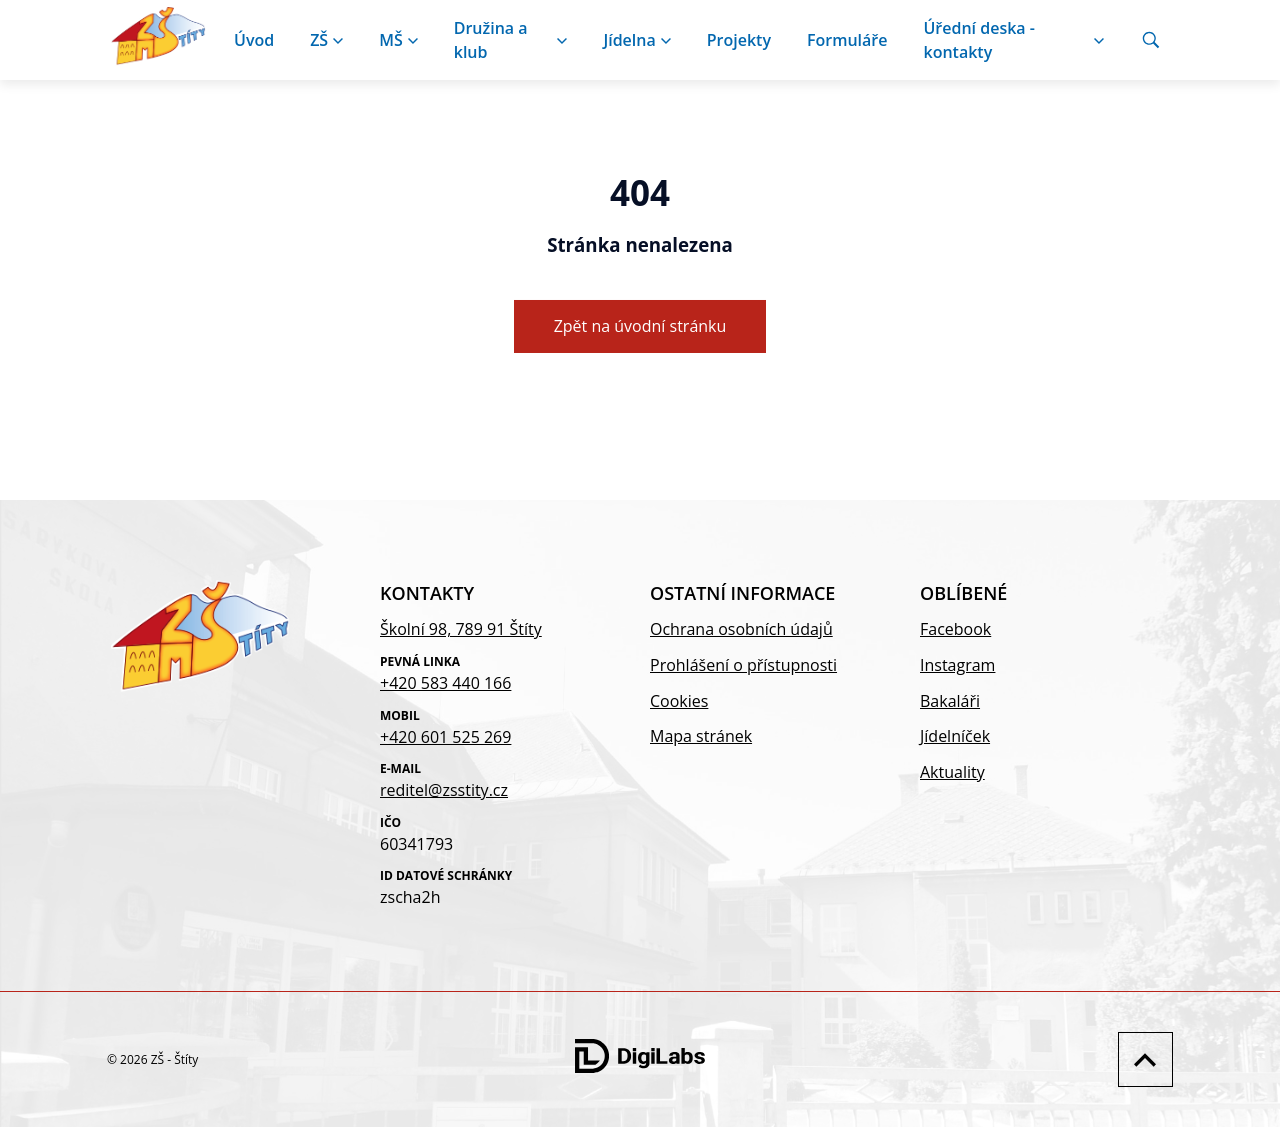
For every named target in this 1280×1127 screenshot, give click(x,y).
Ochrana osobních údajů (741, 629)
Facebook (955, 629)
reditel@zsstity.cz (444, 790)
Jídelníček (955, 736)
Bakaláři (950, 701)
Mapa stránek (701, 736)
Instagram (957, 665)
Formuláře (847, 40)
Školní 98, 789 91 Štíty (461, 629)
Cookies (679, 701)
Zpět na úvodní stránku (640, 326)
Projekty (739, 40)
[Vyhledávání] (1151, 40)
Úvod (254, 40)
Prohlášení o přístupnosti (743, 665)
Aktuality (952, 772)
